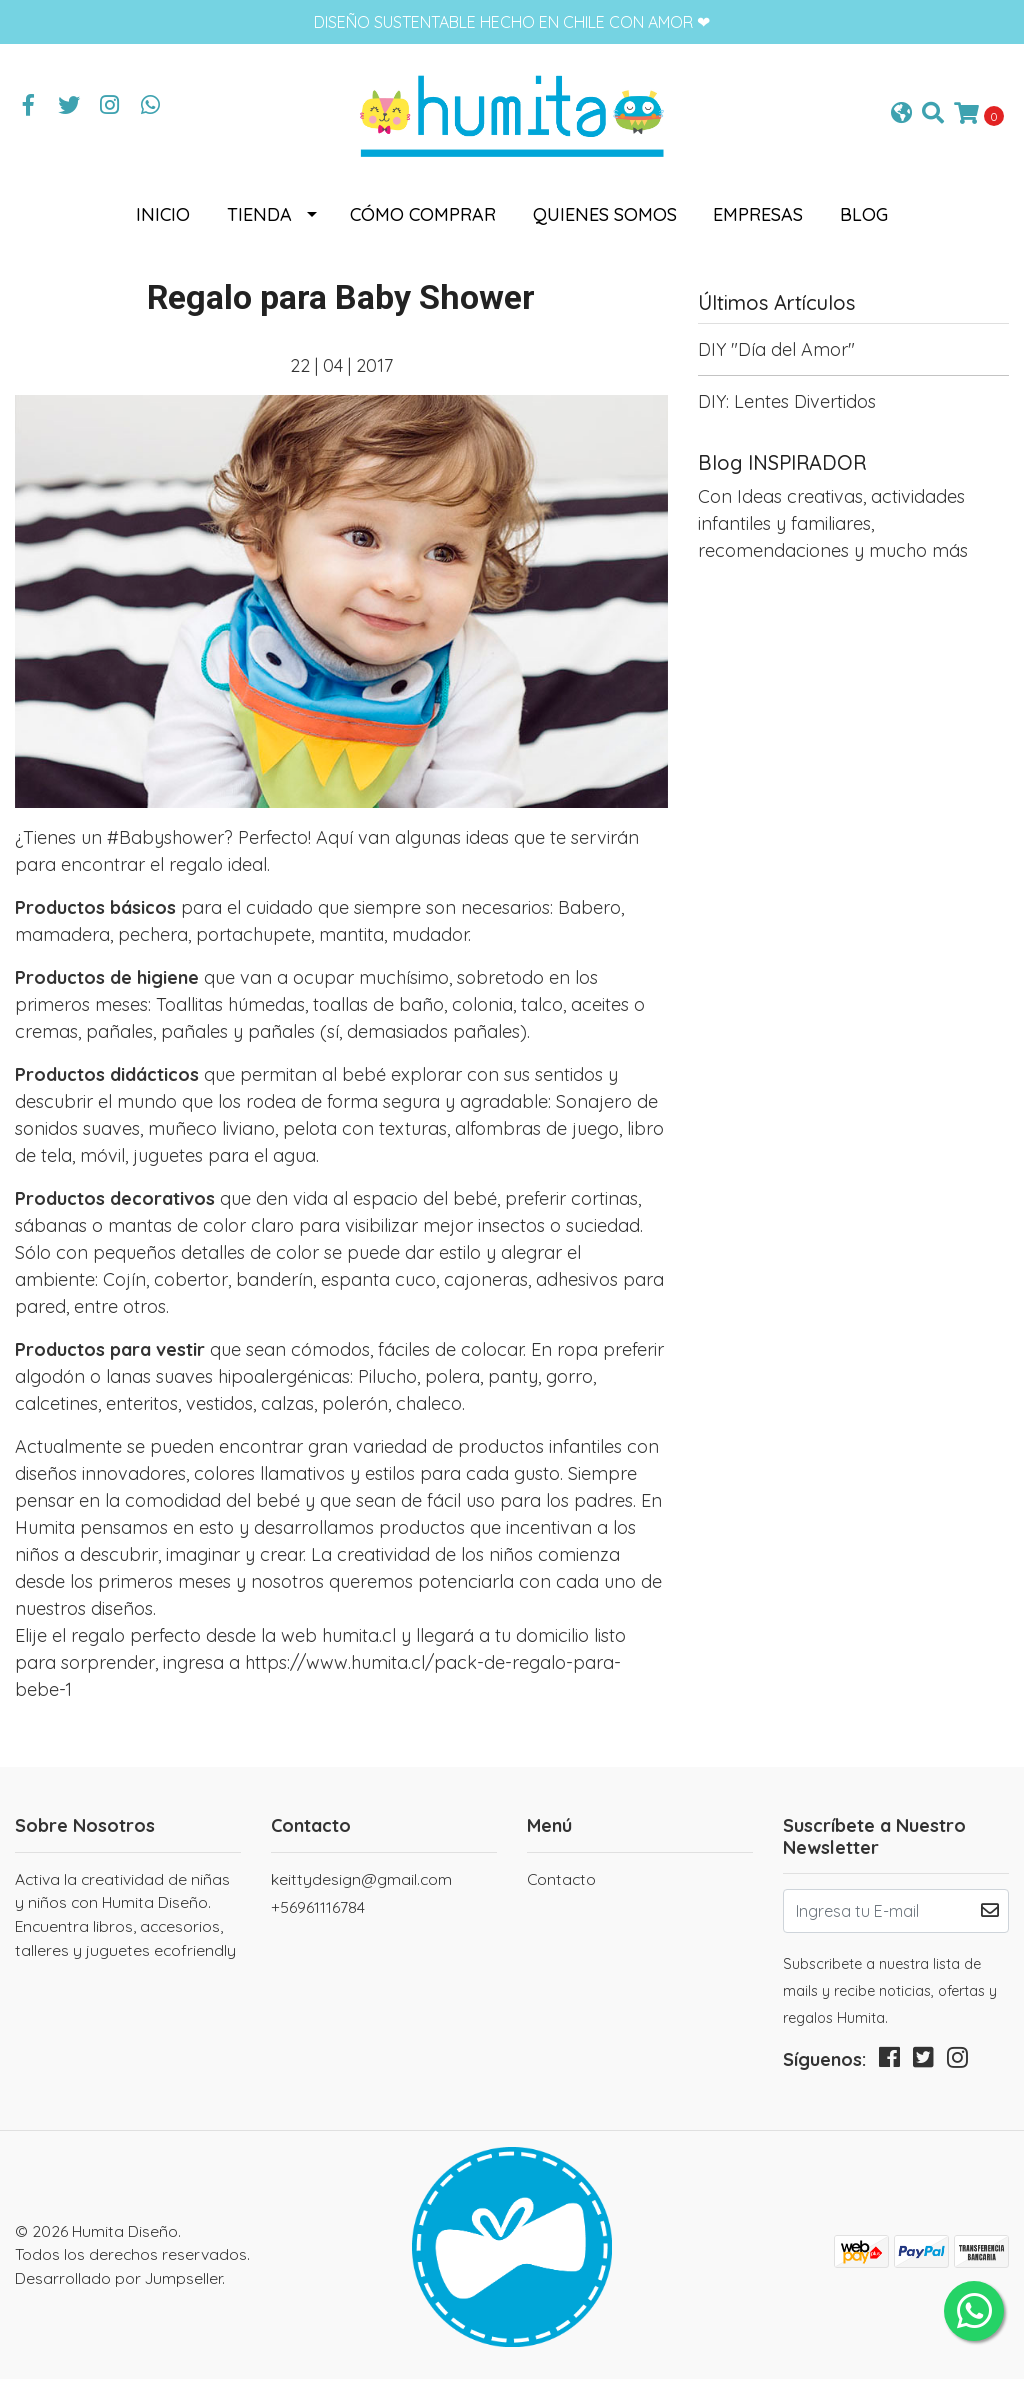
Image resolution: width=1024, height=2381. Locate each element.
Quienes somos (605, 216)
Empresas (758, 216)
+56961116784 (318, 1909)
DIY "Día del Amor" (776, 351)
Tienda (259, 216)
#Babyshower (165, 839)
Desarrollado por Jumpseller (118, 2279)
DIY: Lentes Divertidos (787, 403)
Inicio (163, 216)
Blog (864, 216)
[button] (901, 115)
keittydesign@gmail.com (361, 1880)
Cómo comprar (423, 216)
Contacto (561, 1880)
